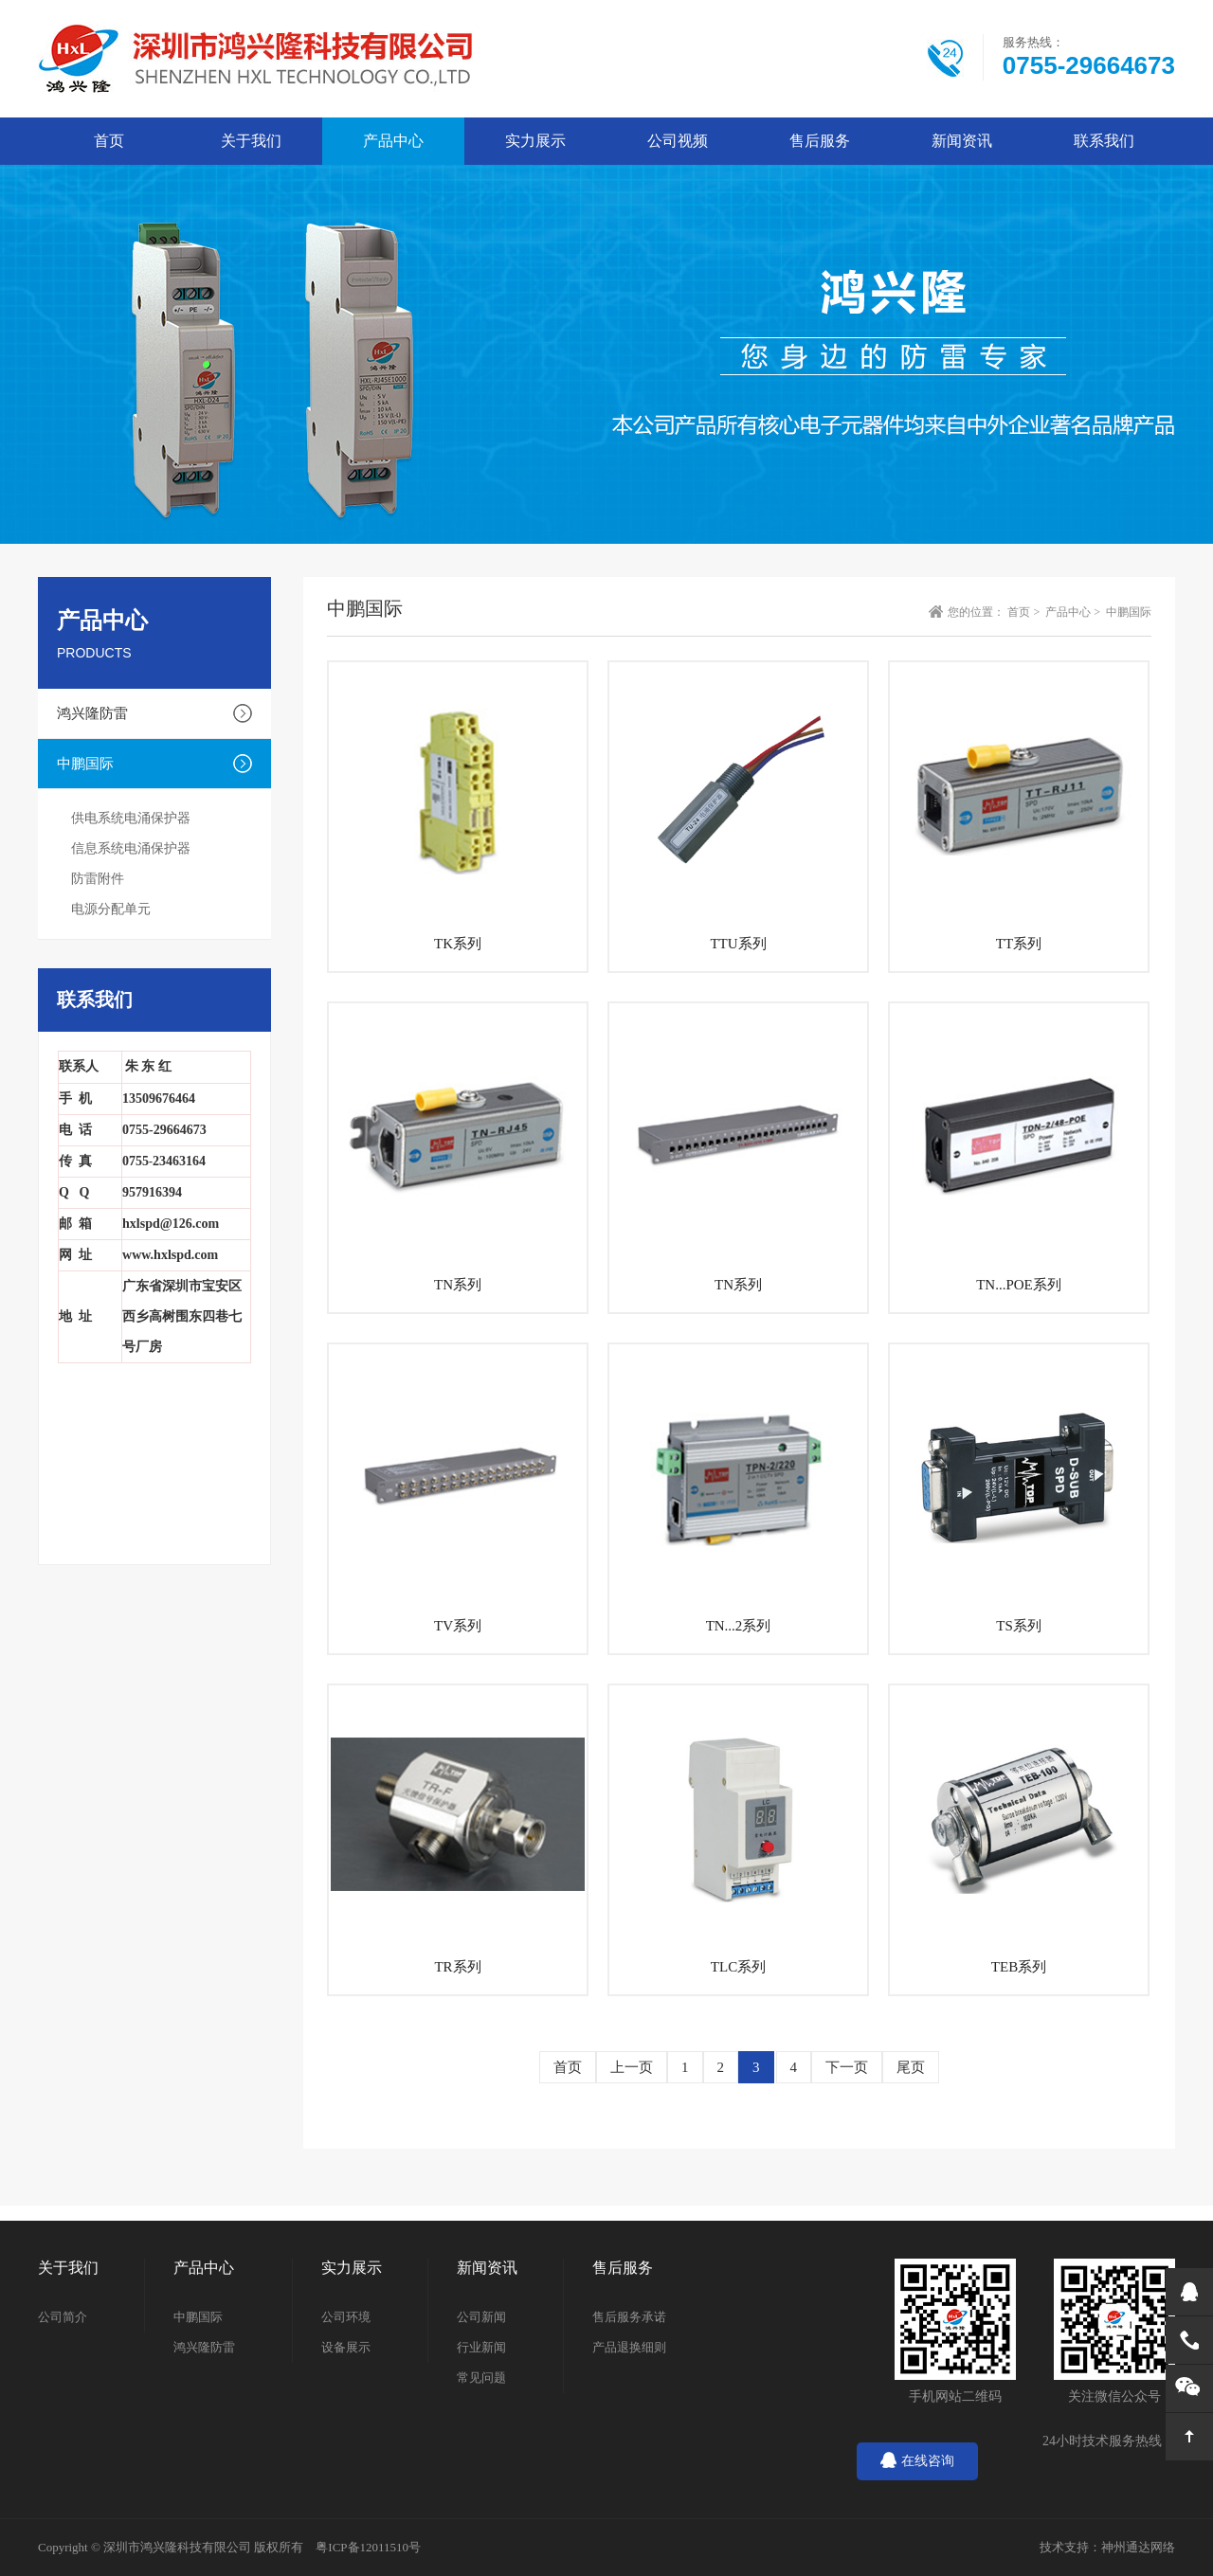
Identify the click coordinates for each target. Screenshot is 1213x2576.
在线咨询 (917, 2461)
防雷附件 (97, 879)
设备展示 (346, 2347)
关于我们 (251, 141)
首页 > (1024, 612)
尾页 (910, 2067)
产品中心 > (1074, 612)
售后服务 (819, 141)
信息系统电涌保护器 (130, 848)
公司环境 (346, 2317)
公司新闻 (481, 2317)
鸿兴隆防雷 (92, 713)
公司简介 (62, 2317)
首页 (567, 2067)
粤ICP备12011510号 (368, 2547)
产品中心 (393, 141)
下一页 (846, 2067)
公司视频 (677, 141)
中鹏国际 (85, 763)
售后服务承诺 (629, 2317)
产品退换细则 (629, 2347)
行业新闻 (481, 2347)
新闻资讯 (962, 141)
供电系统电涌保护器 (130, 818)
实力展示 (535, 141)
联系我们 (1104, 141)
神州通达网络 (1138, 2547)
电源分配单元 (111, 909)
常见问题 (481, 2377)
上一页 (631, 2067)
